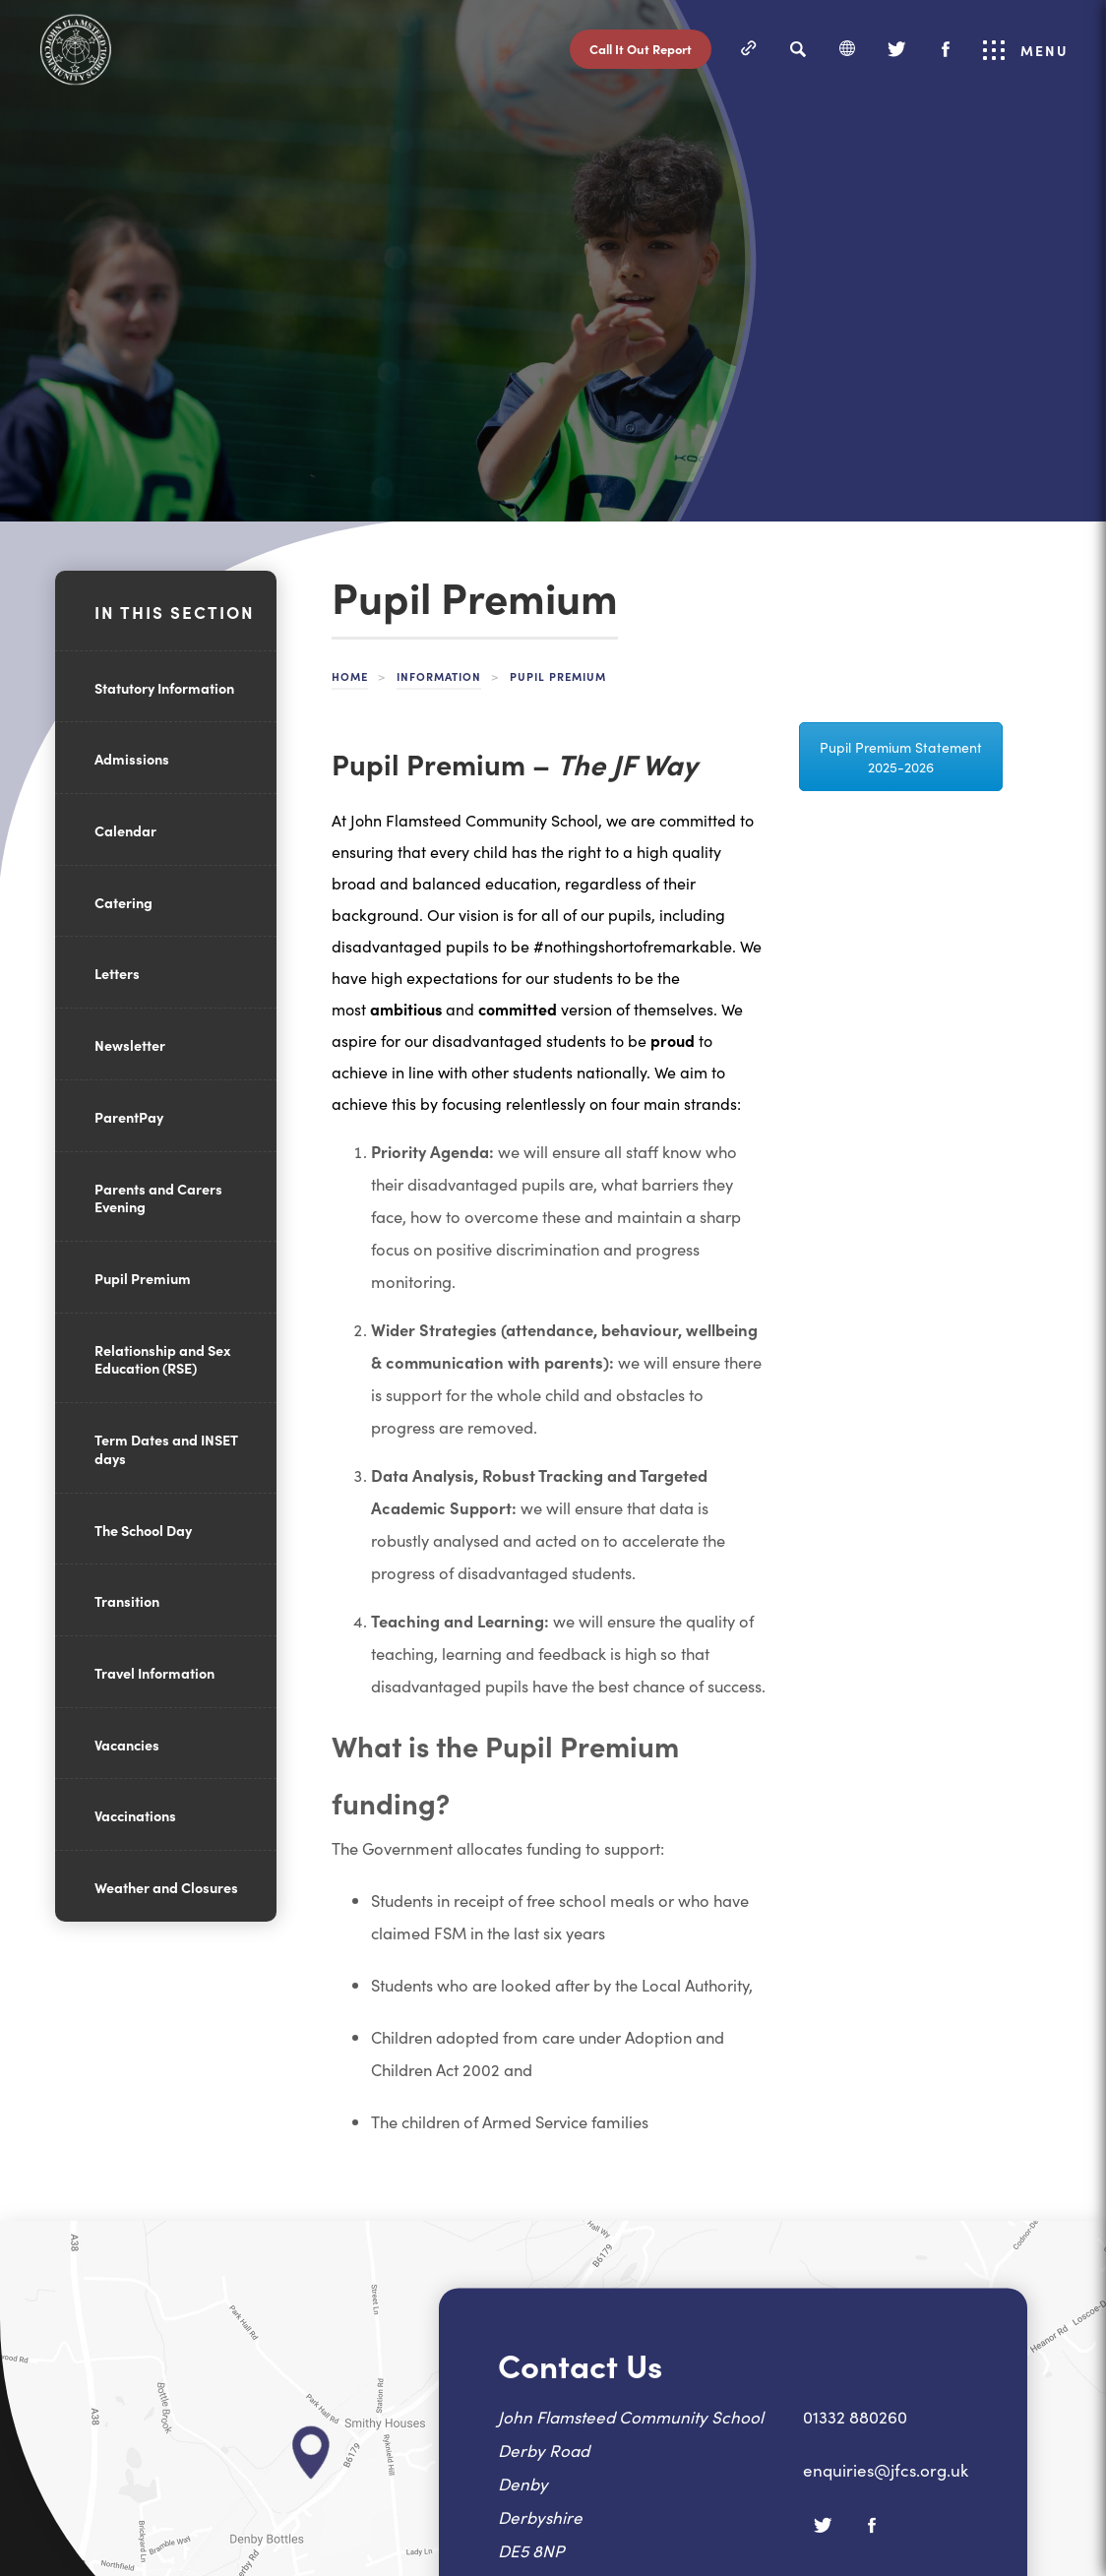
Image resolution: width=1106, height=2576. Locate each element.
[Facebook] (945, 49)
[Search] (798, 49)
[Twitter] (896, 49)
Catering (123, 902)
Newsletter (129, 1045)
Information (439, 676)
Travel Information (154, 1673)
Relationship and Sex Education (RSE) (162, 1359)
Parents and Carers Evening (158, 1198)
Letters (117, 973)
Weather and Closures (166, 1887)
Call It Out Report (640, 48)
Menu (1026, 50)
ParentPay (128, 1117)
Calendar (125, 830)
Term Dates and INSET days (166, 1449)
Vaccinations (135, 1815)
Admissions (131, 758)
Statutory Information (164, 688)
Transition (126, 1601)
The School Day (143, 1530)
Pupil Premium (142, 1278)
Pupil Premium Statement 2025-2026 (901, 756)
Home (350, 676)
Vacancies (126, 1744)
